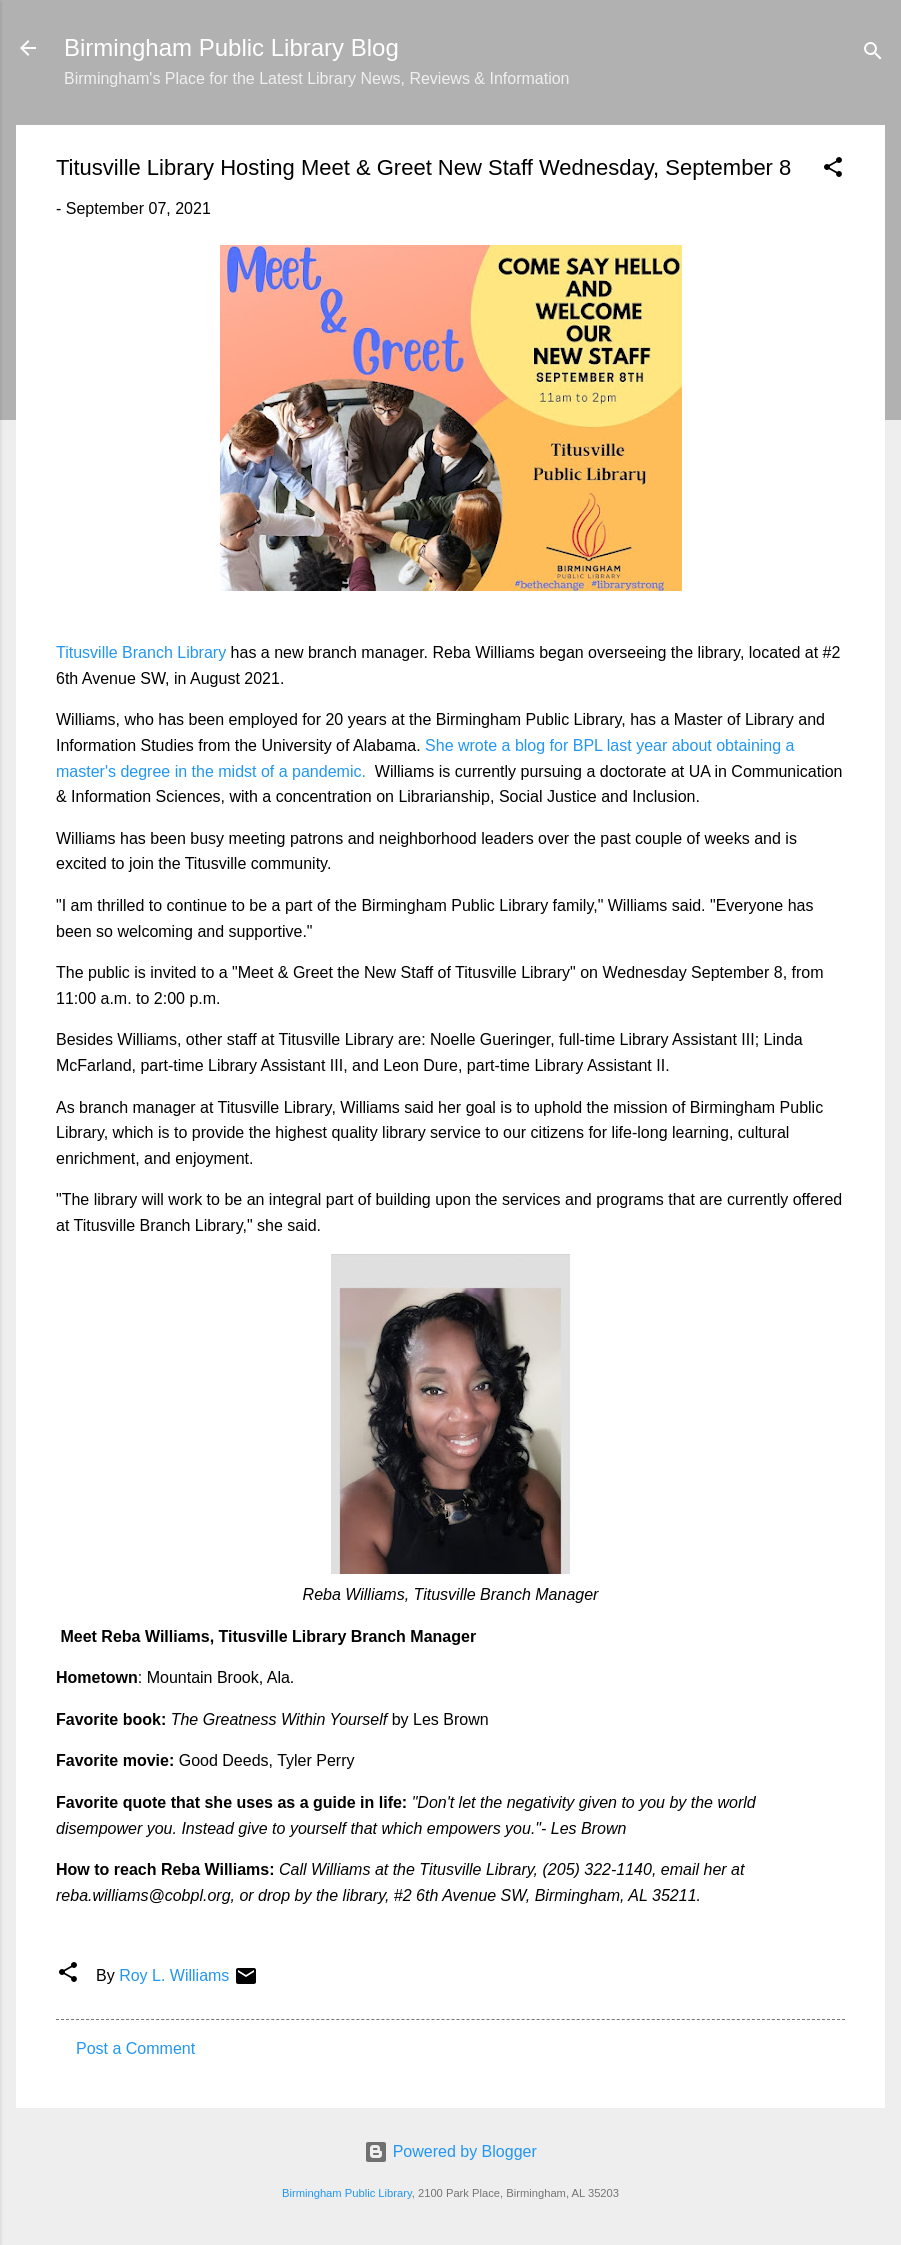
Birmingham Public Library (347, 2193)
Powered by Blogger (450, 2151)
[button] (833, 170)
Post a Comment (135, 2048)
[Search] (873, 54)
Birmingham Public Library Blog (231, 47)
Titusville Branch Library (141, 652)
